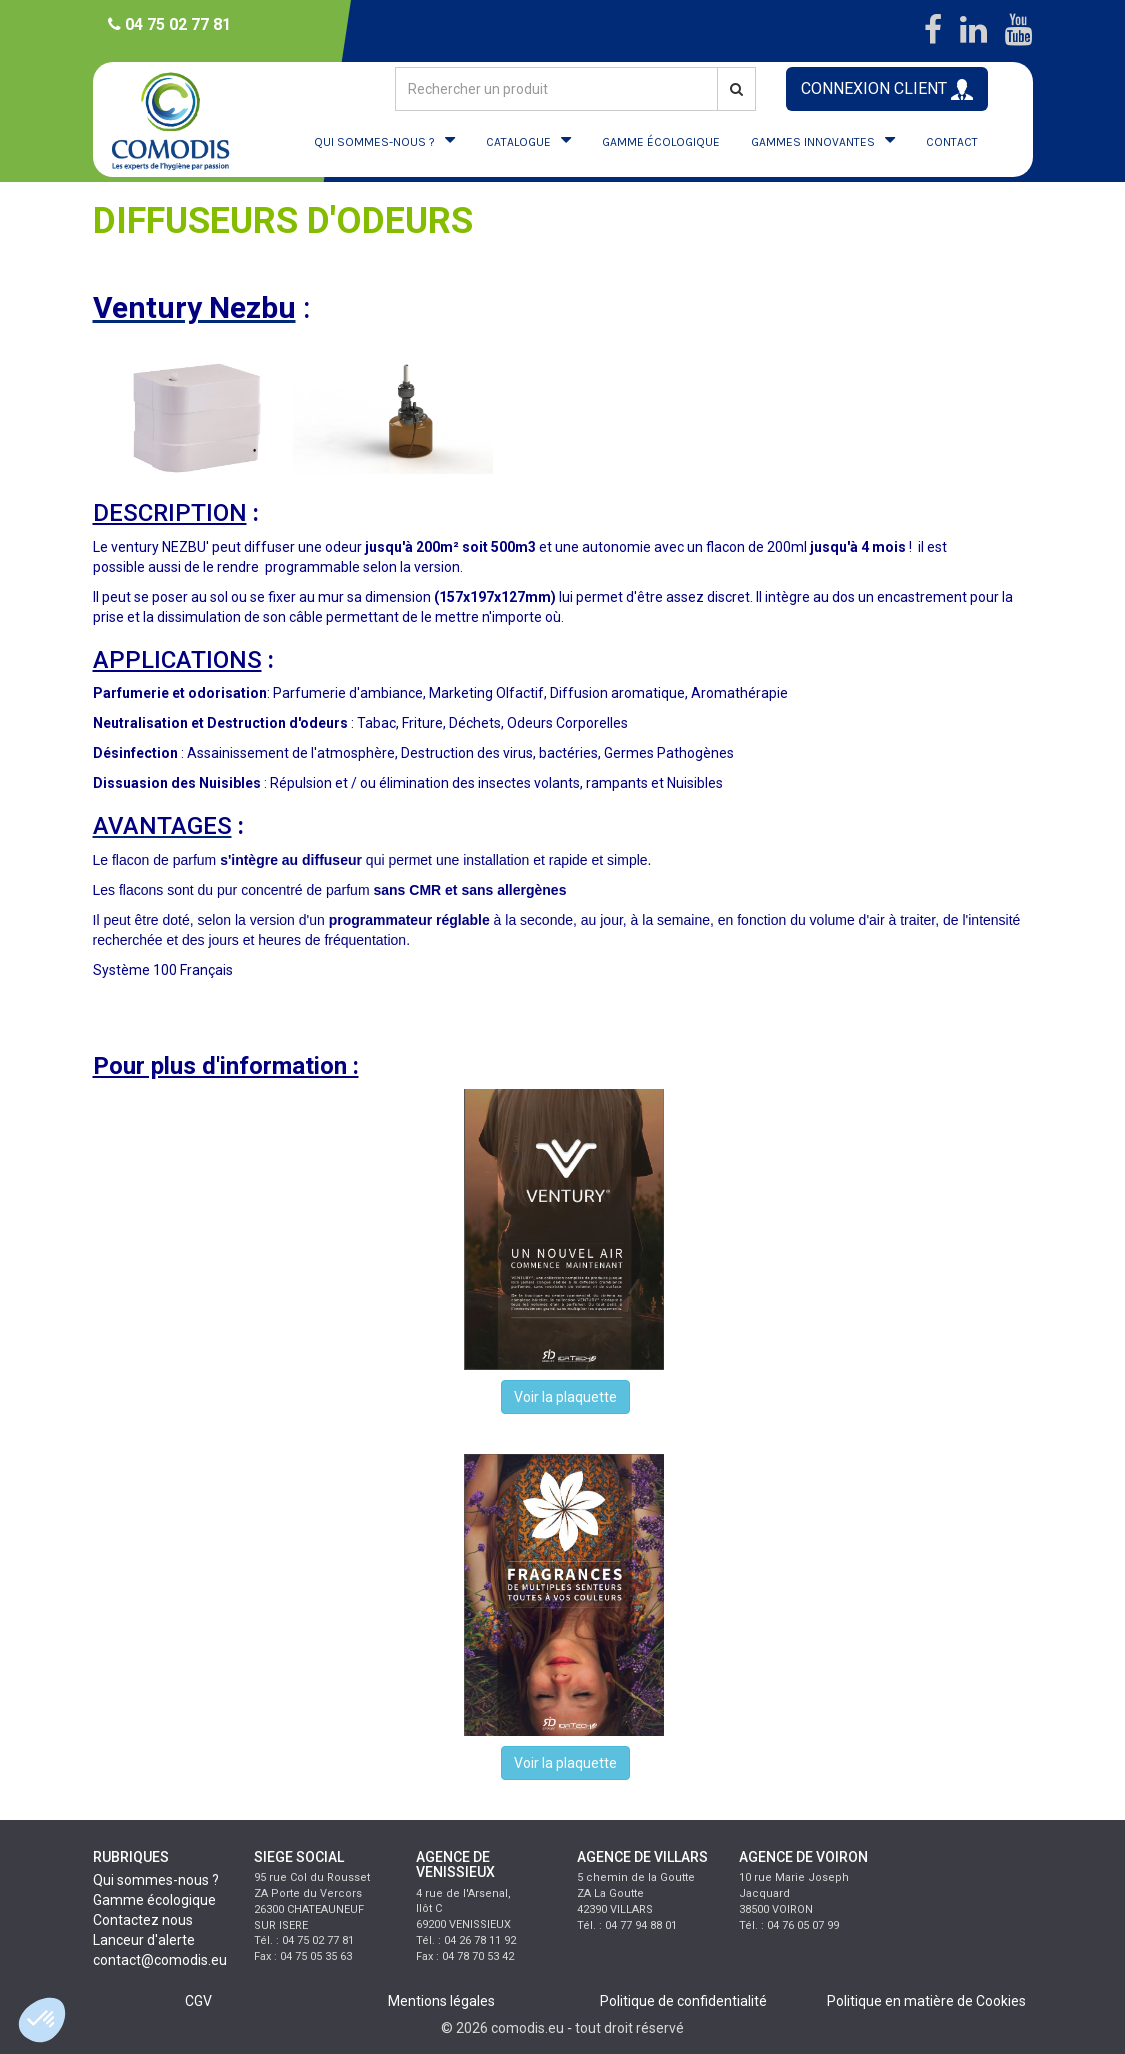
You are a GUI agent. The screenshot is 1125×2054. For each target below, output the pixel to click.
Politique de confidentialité (683, 2001)
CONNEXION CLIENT (887, 89)
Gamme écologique (154, 1900)
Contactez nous (143, 1920)
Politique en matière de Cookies (926, 2001)
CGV (198, 2001)
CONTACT (952, 142)
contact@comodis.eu (160, 1960)
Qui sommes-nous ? (156, 1880)
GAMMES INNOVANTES (813, 142)
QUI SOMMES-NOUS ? (374, 142)
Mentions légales (441, 2001)
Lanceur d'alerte (144, 1940)
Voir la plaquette (565, 1397)
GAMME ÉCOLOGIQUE (661, 142)
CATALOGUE (518, 142)
